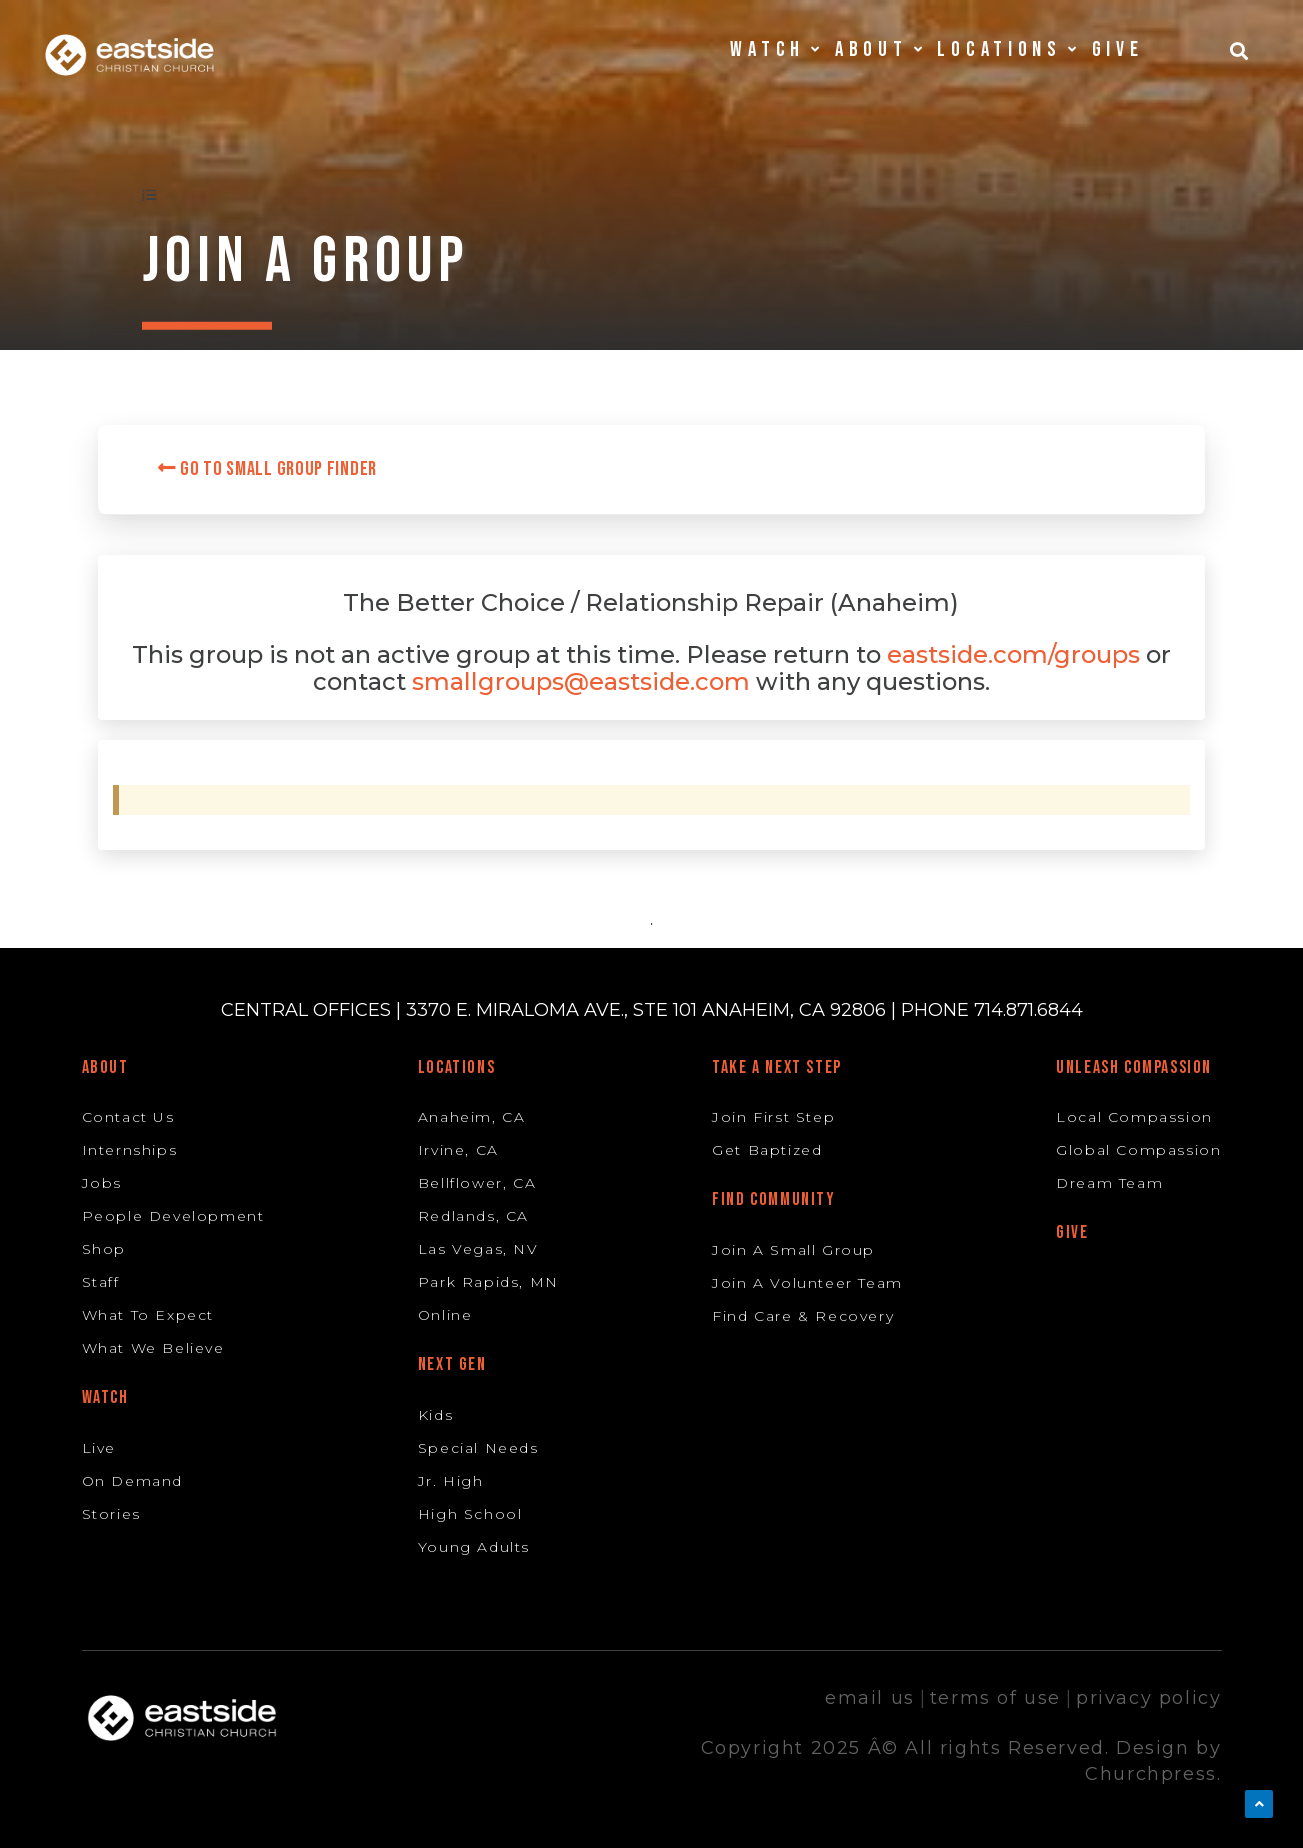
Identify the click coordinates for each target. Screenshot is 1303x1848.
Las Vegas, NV (478, 1249)
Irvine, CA (458, 1150)
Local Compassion (1134, 1117)
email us (870, 1698)
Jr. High (451, 1481)
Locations (456, 1067)
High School (470, 1514)
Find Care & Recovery (803, 1316)
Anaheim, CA (472, 1117)
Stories (111, 1514)
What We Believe (153, 1348)
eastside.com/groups (1013, 654)
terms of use (995, 1698)
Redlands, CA (473, 1216)
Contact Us (128, 1117)
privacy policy (1148, 1698)
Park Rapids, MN (488, 1282)
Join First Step (773, 1117)
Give (1118, 49)
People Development (173, 1216)
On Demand (132, 1481)
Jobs (102, 1183)
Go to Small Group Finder (267, 469)
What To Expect (148, 1315)
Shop (104, 1249)
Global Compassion (1138, 1150)
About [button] (879, 49)
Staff (101, 1282)
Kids (435, 1415)
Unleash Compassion (1134, 1067)
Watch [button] (775, 49)
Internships (130, 1150)
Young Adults (474, 1547)
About (105, 1067)
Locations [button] (1006, 49)
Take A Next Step (777, 1067)
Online (445, 1315)
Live (99, 1448)
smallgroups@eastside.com (581, 681)
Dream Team (1109, 1183)
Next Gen (452, 1364)
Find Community (773, 1199)
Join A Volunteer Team (807, 1283)
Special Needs (478, 1448)
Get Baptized (767, 1150)
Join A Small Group (793, 1250)
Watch (105, 1397)
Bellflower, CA (477, 1183)
